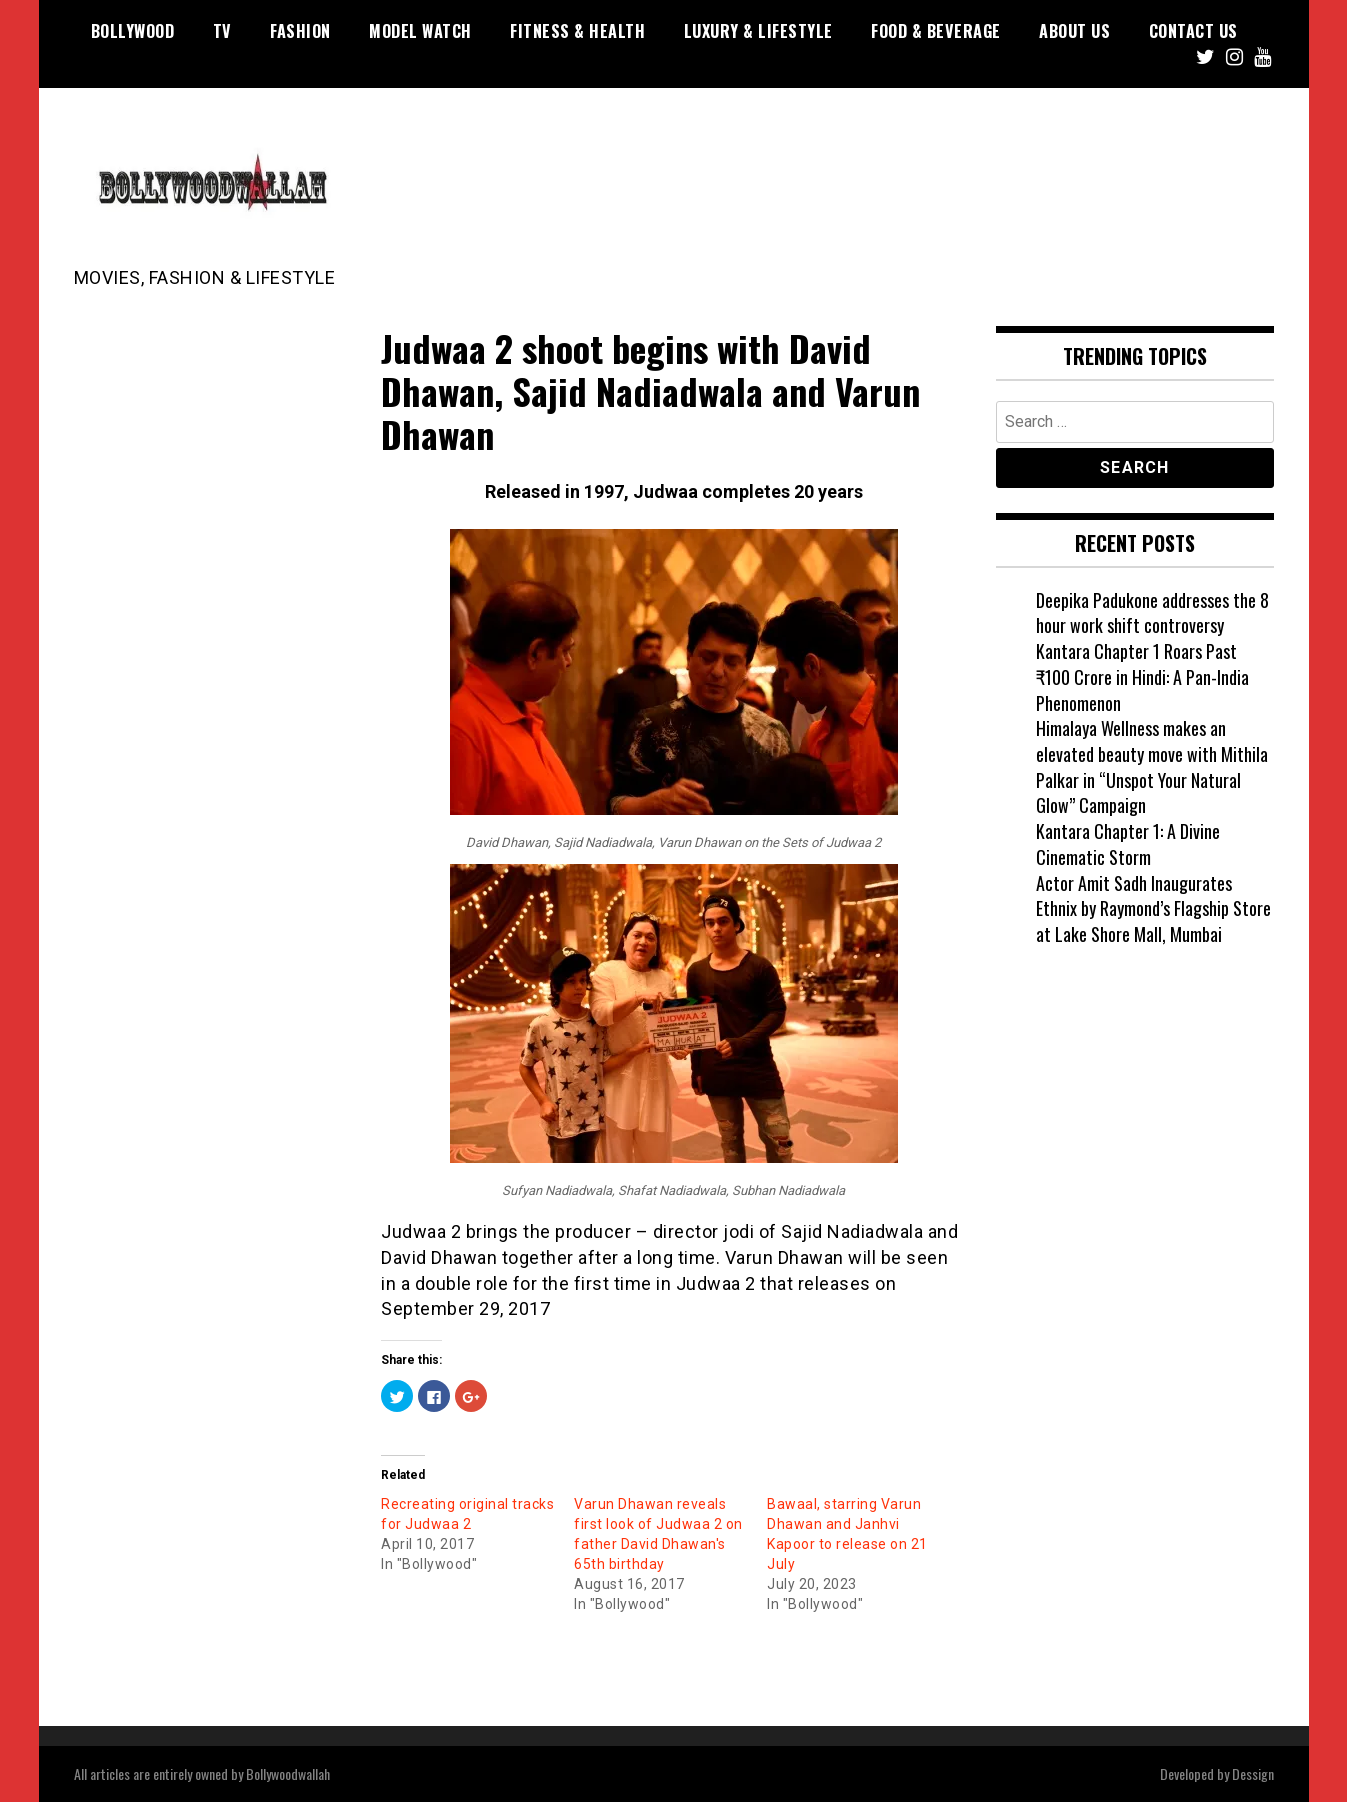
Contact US (1193, 31)
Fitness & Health (577, 31)
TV (222, 31)
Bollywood (133, 31)
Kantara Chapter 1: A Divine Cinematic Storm (1128, 844)
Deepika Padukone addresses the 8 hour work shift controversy (1152, 613)
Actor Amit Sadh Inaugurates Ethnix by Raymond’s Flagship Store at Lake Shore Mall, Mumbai (1153, 908)
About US (1074, 31)
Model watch (420, 31)
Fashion (300, 31)
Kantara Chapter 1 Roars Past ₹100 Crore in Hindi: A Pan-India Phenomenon (1142, 676)
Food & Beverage (936, 31)
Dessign (1253, 1773)
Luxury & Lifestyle (758, 31)
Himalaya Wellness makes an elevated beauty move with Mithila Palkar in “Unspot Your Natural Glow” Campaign (1152, 766)
